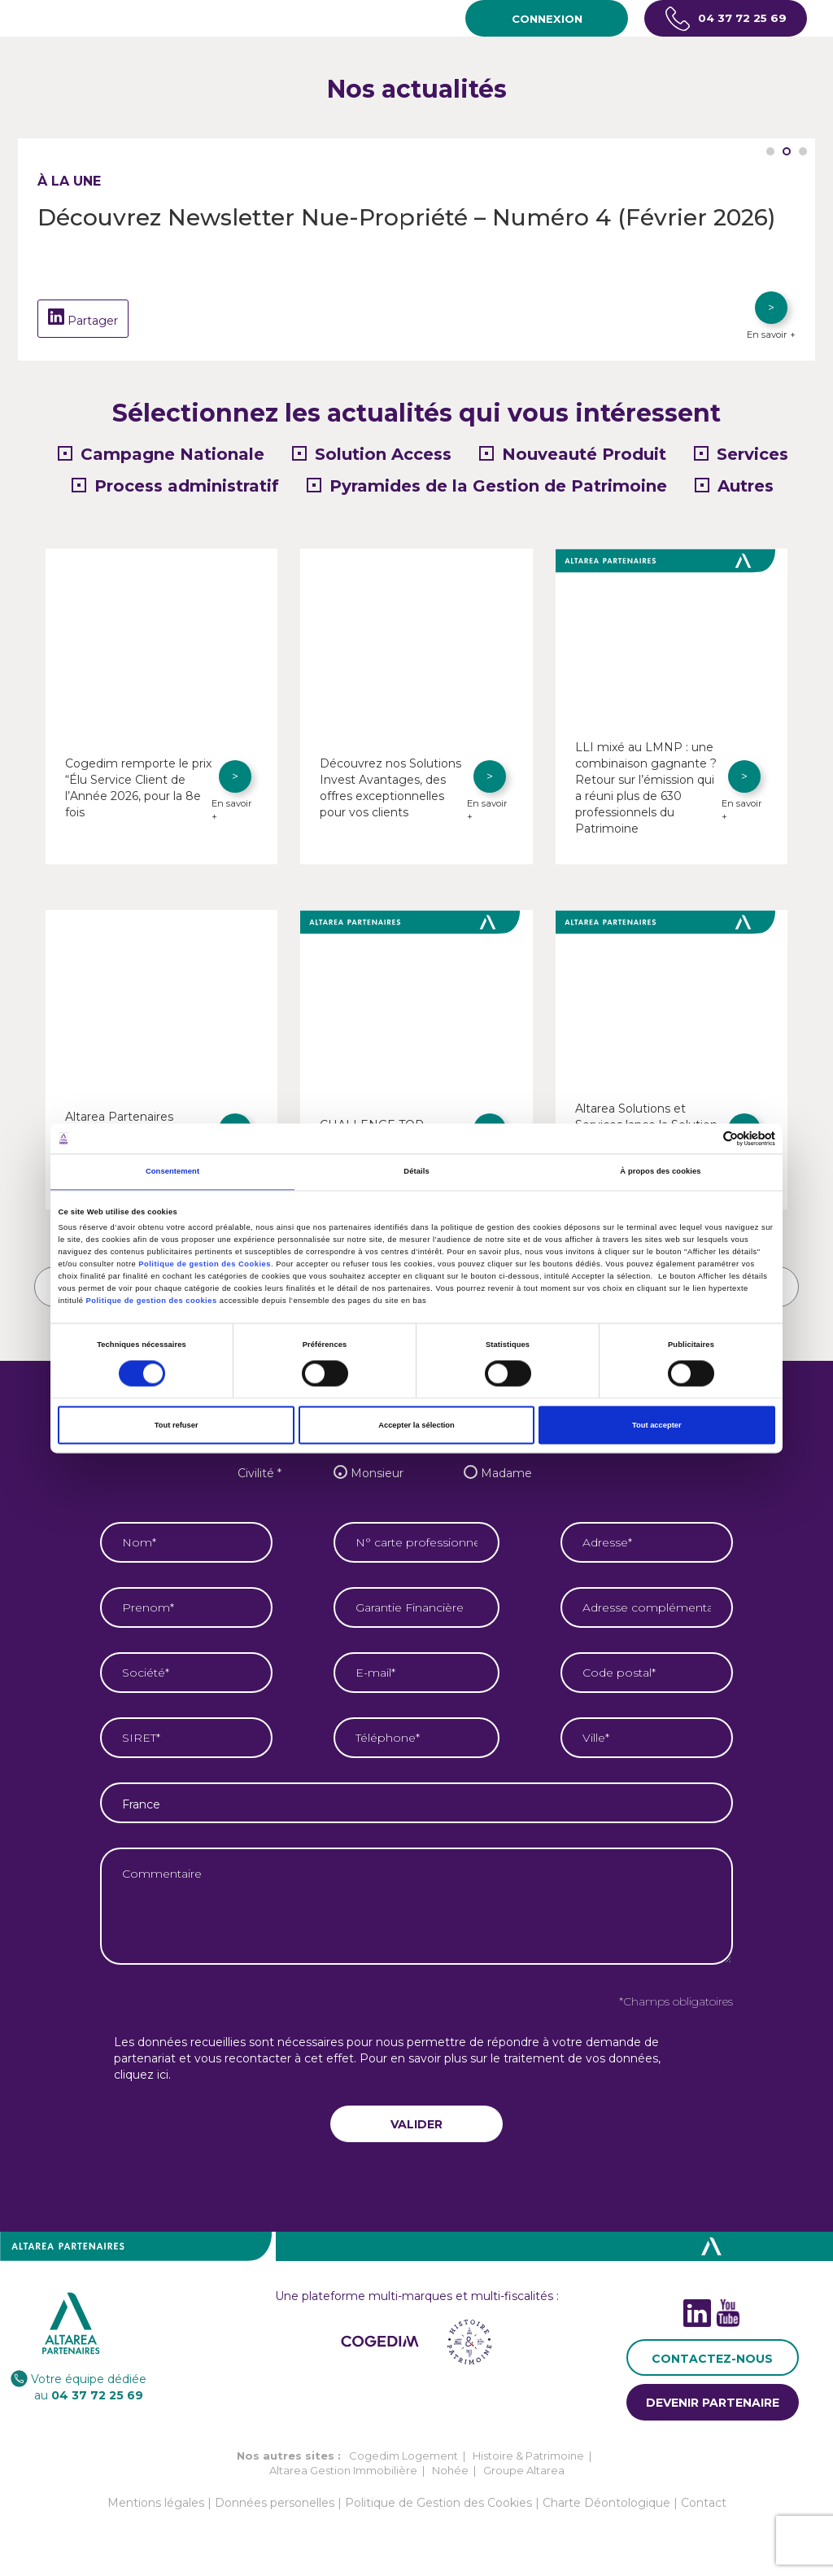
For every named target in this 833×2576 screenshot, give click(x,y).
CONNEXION (547, 18)
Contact (703, 2519)
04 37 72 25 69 (726, 19)
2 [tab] (787, 151)
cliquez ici (141, 2091)
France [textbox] (141, 1820)
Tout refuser (176, 1425)
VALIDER (416, 2140)
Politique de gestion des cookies (151, 1301)
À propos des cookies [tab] (660, 1172)
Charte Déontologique (606, 2519)
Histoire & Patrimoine (528, 2471)
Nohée (450, 2486)
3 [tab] (803, 151)
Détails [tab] (416, 1172)
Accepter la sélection (416, 1425)
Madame (494, 1489)
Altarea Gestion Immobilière (343, 2486)
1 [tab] (770, 151)
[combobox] (416, 1819)
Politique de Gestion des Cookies (438, 2519)
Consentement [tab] (172, 1172)
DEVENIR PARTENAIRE (712, 2419)
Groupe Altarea (524, 2486)
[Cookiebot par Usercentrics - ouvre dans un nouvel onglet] (704, 1138)
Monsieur (364, 1489)
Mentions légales (155, 2519)
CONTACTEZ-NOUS (712, 2375)
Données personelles (274, 2519)
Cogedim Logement (403, 2471)
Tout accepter (657, 1425)
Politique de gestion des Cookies (204, 1265)
